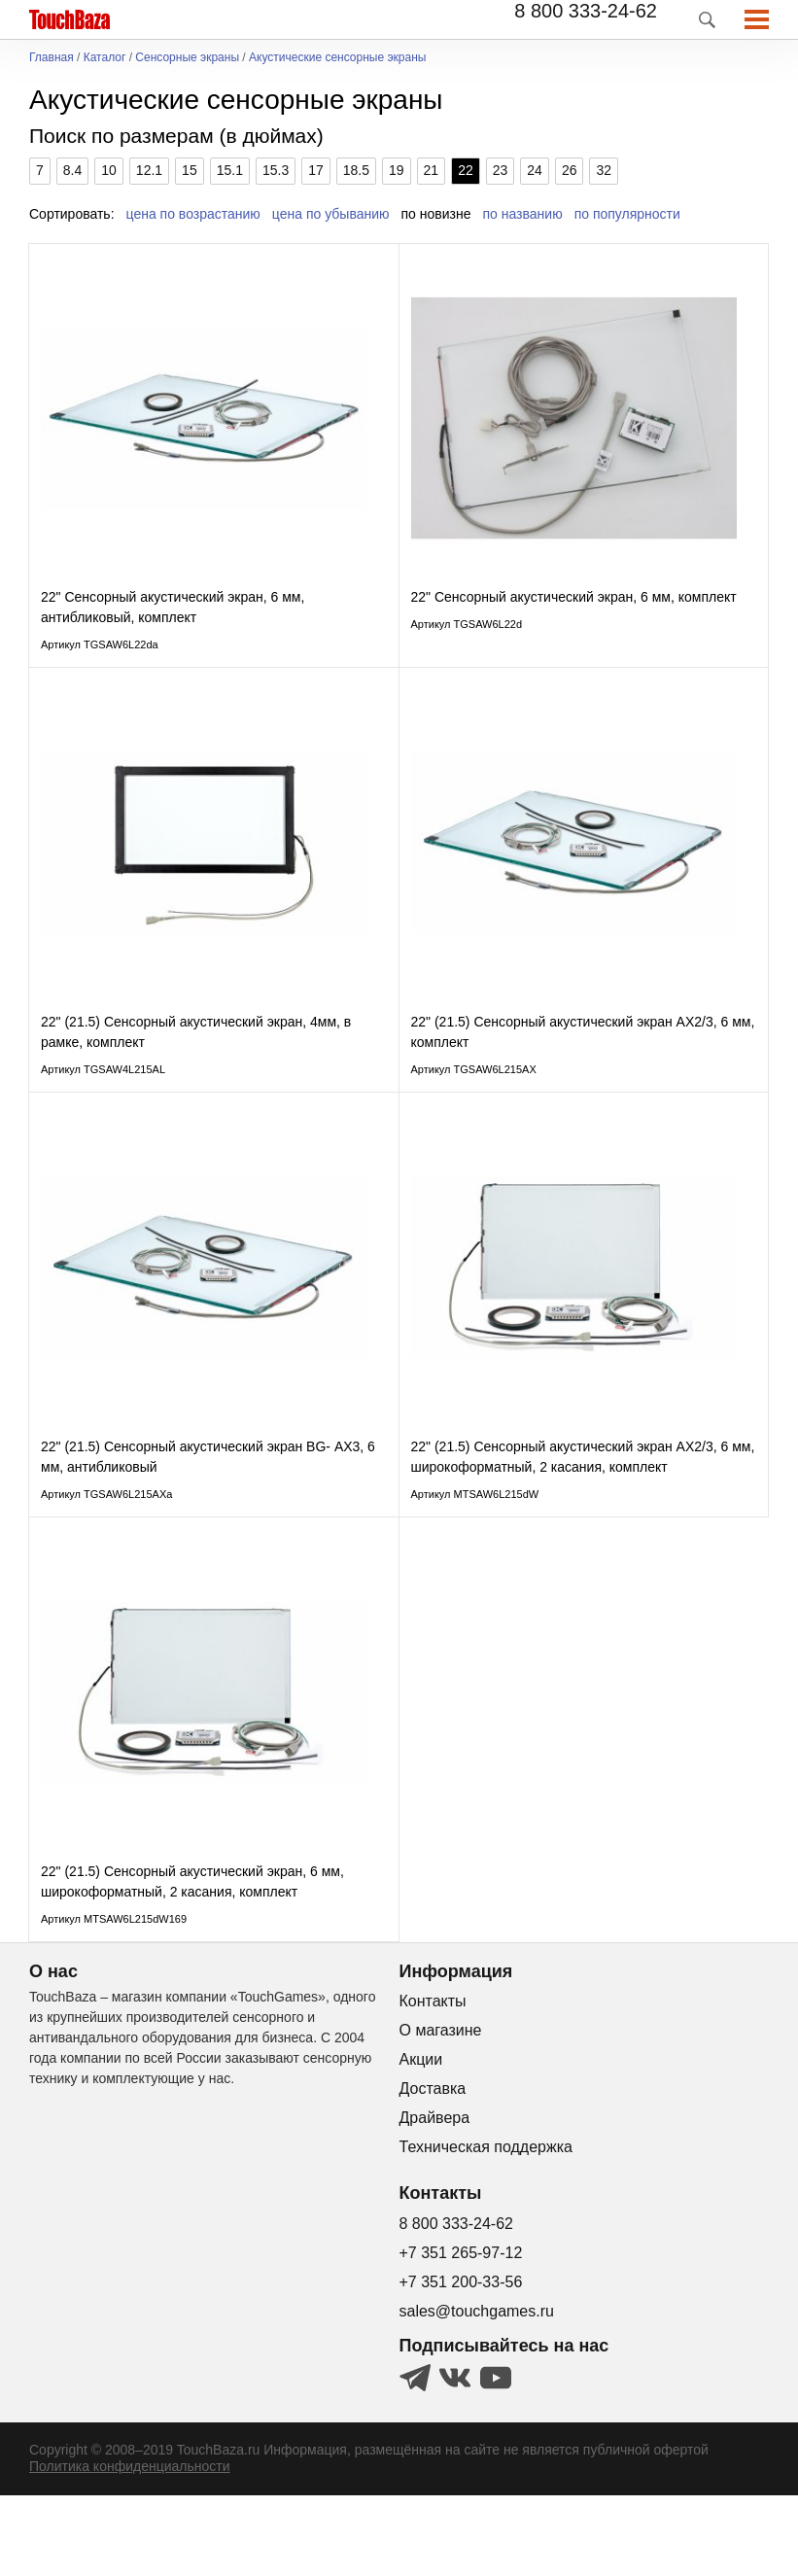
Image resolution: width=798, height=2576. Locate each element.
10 (109, 170)
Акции (421, 2140)
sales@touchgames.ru (476, 2392)
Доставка (433, 2169)
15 (189, 170)
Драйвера (434, 2198)
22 (465, 170)
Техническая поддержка (485, 2227)
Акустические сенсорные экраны (337, 58)
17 (316, 170)
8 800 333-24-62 (585, 10)
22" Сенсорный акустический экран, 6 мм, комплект (574, 617)
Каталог (105, 58)
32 (603, 170)
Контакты (433, 2081)
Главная (51, 58)
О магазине (440, 2111)
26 (569, 170)
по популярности (627, 214)
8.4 (72, 170)
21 (431, 170)
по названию (523, 214)
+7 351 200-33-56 (461, 2362)
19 (396, 170)
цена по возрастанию (193, 214)
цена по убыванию (331, 214)
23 (500, 170)
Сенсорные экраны (187, 58)
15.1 (230, 170)
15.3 (275, 170)
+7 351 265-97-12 (461, 2333)
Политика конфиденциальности (129, 2547)
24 (534, 170)
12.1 (149, 170)
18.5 (356, 170)
